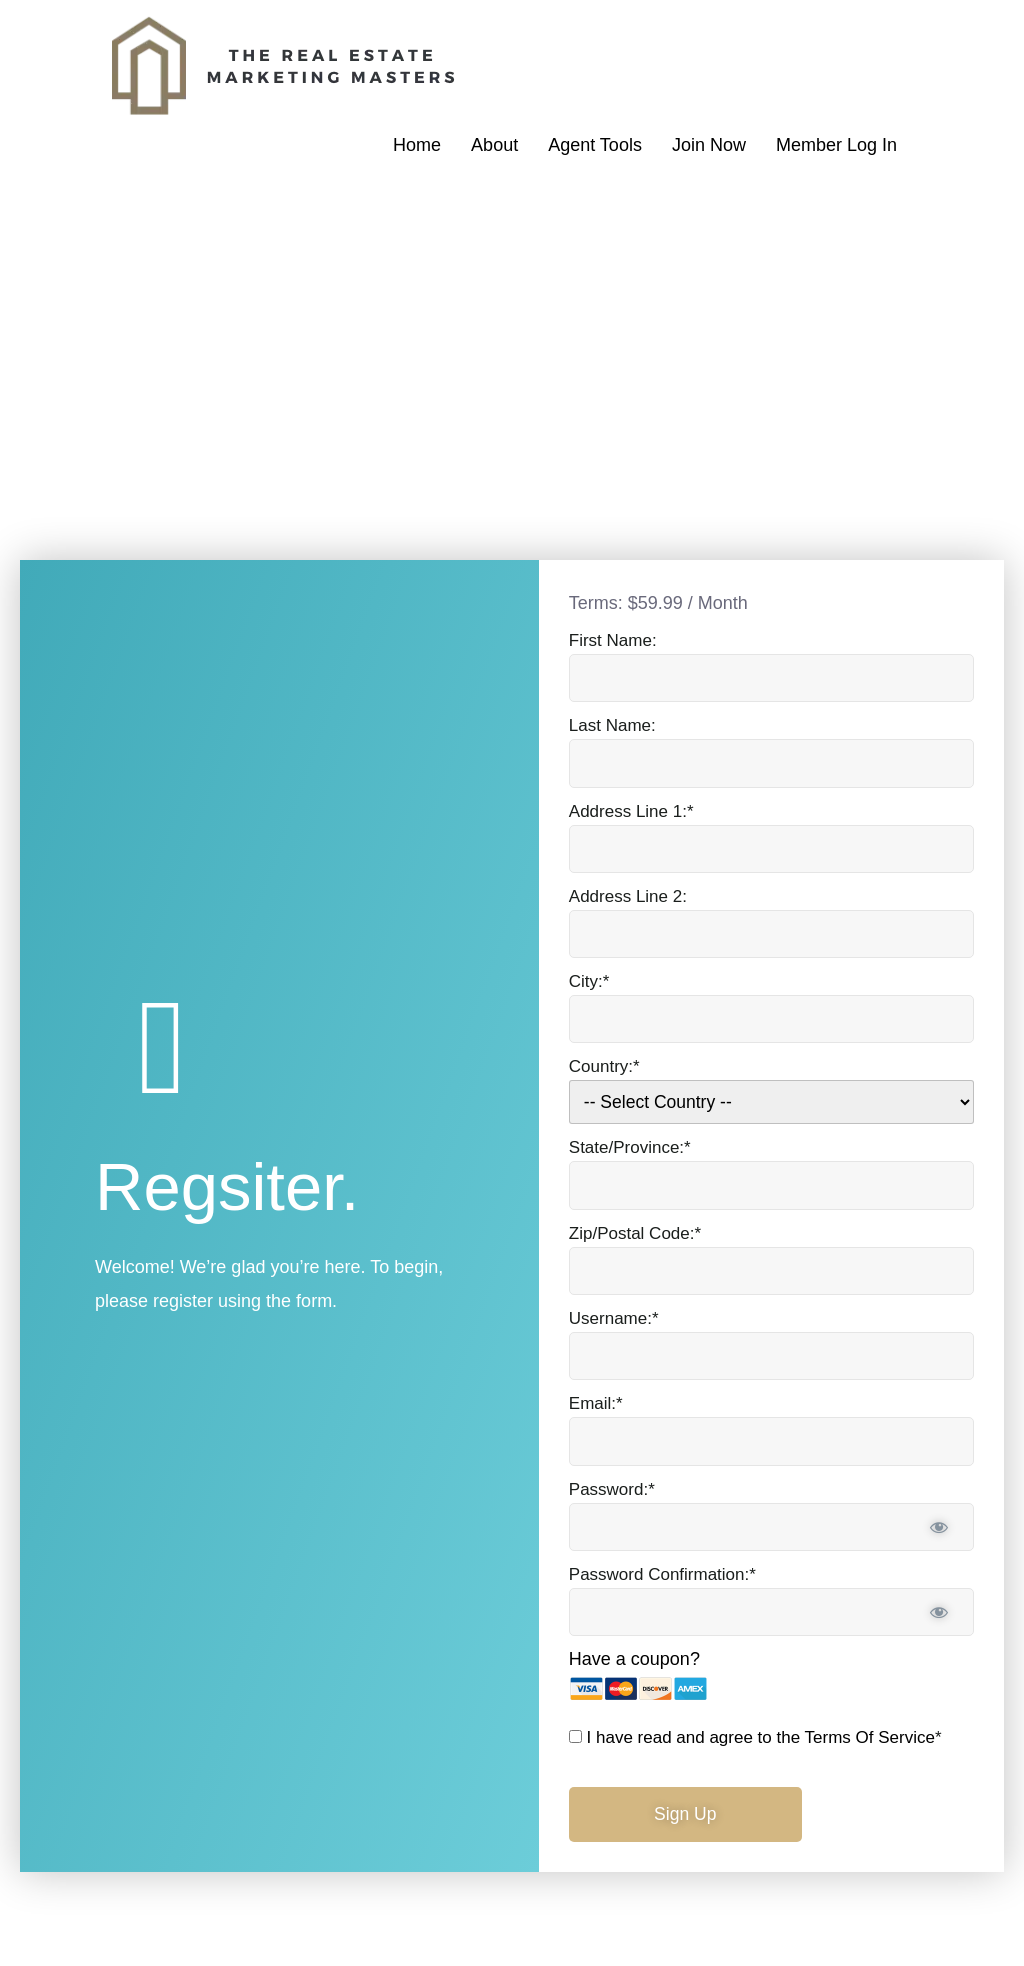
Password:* (612, 1487)
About (494, 145)
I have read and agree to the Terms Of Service (761, 1736)
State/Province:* (630, 1143)
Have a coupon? (634, 1659)
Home (417, 145)
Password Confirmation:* (662, 1573)
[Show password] (939, 1525)
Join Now (709, 145)
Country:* (604, 1062)
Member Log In (836, 145)
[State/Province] (771, 1181)
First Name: (613, 632)
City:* (589, 976)
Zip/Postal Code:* (635, 1229)
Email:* (596, 1401)
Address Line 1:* (631, 804)
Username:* (614, 1315)
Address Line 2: (628, 890)
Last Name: (612, 718)
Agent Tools (595, 145)
